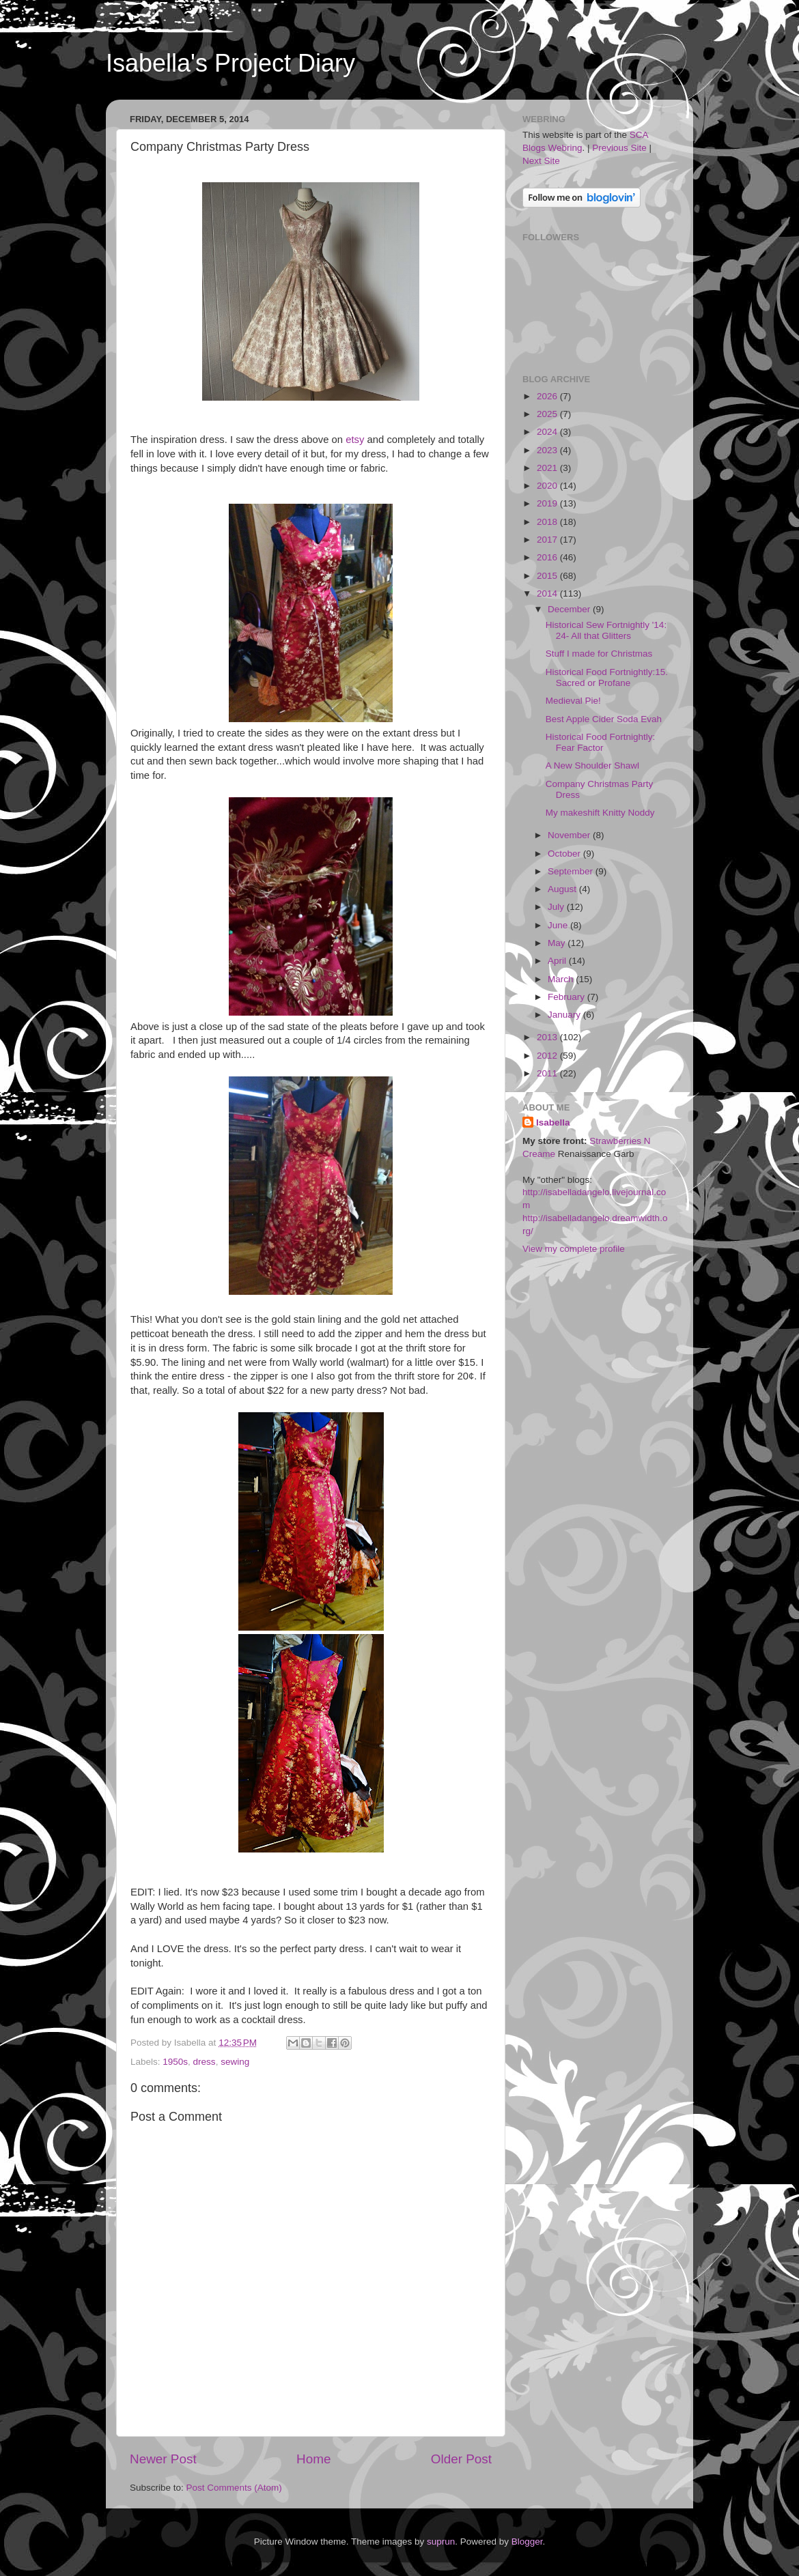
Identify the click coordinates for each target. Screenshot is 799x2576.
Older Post (461, 2459)
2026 (548, 396)
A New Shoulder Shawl (592, 765)
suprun (441, 2541)
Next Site (541, 161)
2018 (548, 522)
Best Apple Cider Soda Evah (604, 719)
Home (313, 2459)
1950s (175, 2062)
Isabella (553, 1122)
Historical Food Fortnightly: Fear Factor (601, 742)
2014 (548, 593)
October (565, 853)
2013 (548, 1037)
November (570, 835)
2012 (548, 1055)
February (567, 997)
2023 (548, 450)
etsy (355, 439)
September (571, 871)
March (562, 979)
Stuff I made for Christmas (599, 653)
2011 (548, 1073)
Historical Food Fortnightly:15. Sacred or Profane (607, 677)
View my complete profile (573, 1249)
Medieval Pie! (573, 701)
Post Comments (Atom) (234, 2487)
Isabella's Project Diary (230, 63)
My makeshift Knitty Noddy (600, 812)
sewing (235, 2062)
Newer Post (163, 2459)
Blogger (527, 2541)
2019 (548, 503)
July (557, 907)
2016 (548, 557)
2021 (548, 468)
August (563, 889)
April (558, 961)
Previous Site (619, 148)
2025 (548, 414)
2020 (548, 486)
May (557, 943)
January (565, 1015)
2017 (548, 539)
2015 (548, 576)
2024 (548, 432)
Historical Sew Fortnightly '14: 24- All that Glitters (606, 630)
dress (204, 2062)
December (570, 609)
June (559, 925)
